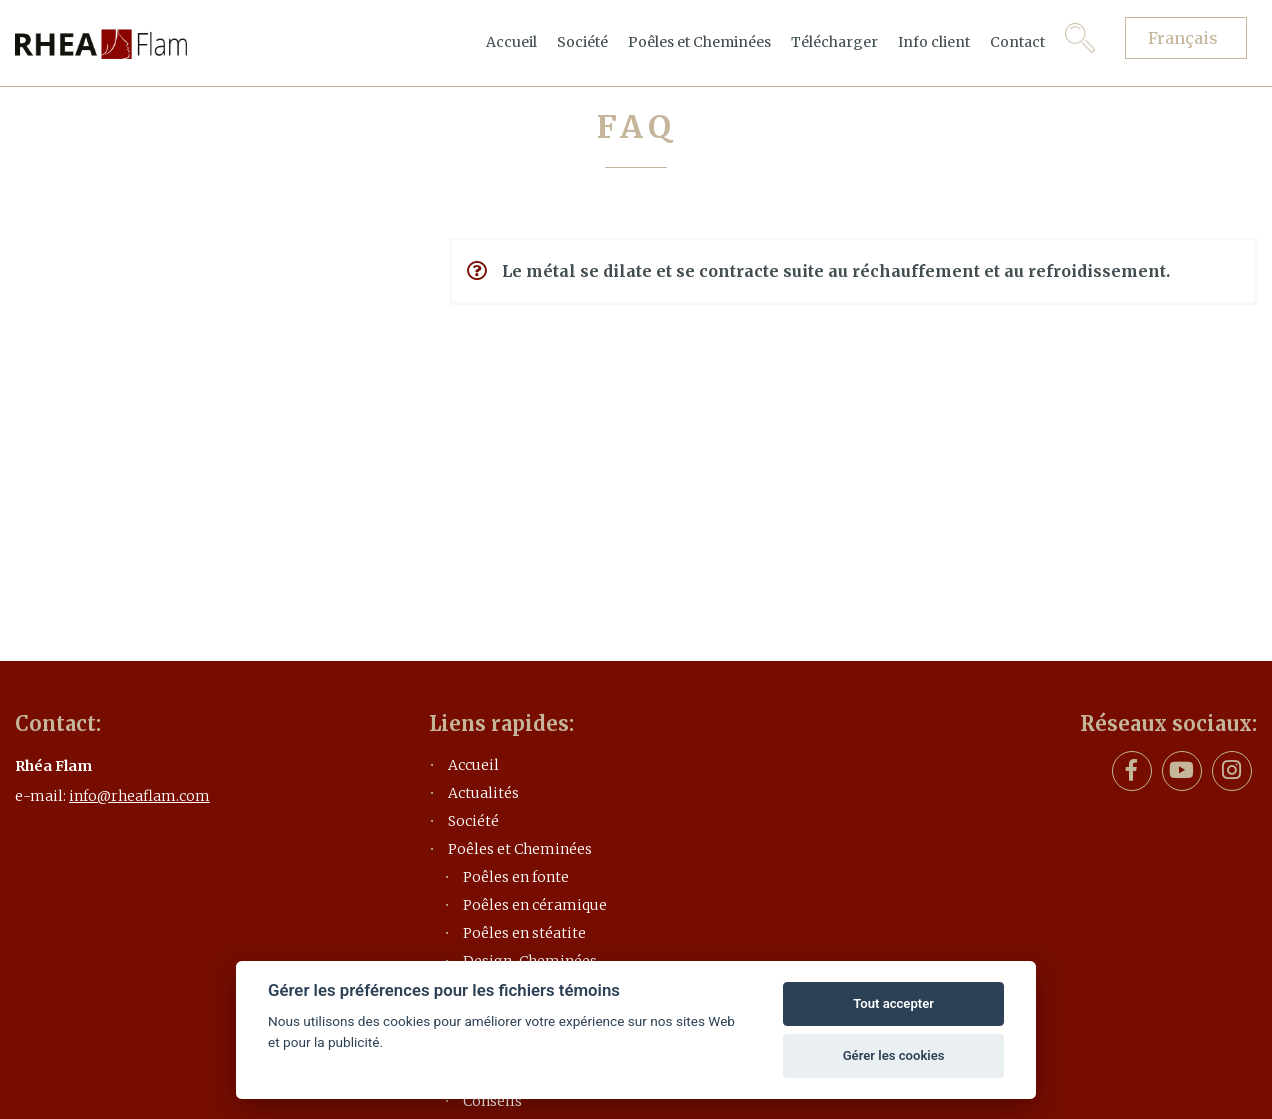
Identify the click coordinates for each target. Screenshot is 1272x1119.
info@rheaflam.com (139, 796)
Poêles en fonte (516, 877)
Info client (934, 42)
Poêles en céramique (535, 905)
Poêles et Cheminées (699, 42)
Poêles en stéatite (524, 933)
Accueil (511, 42)
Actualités (483, 793)
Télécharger (834, 42)
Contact (1017, 42)
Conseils (492, 1101)
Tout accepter (893, 1003)
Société (582, 42)
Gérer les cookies (894, 1055)
